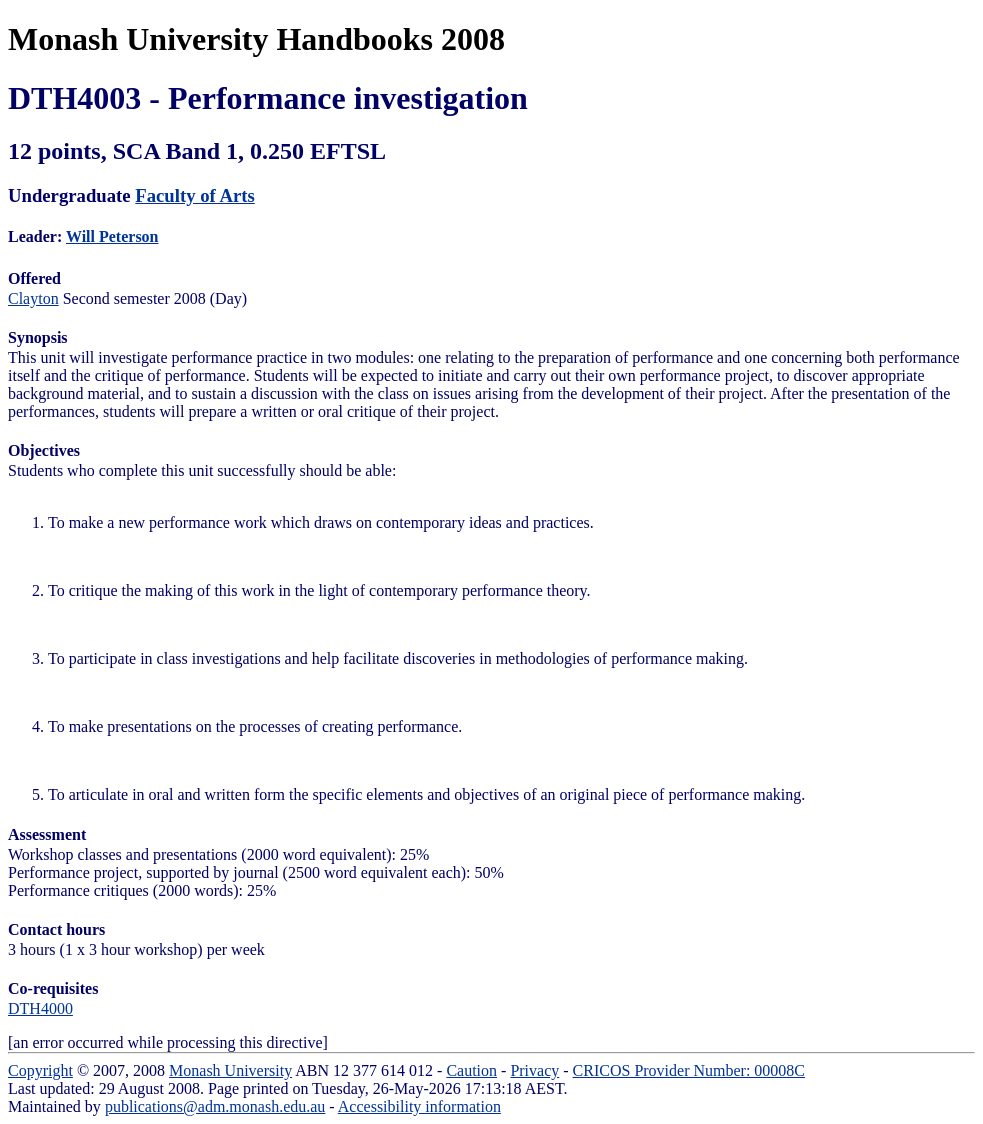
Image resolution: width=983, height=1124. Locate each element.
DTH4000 (40, 1008)
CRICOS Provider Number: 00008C (689, 1070)
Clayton (33, 298)
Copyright (40, 1070)
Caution (471, 1070)
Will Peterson (112, 236)
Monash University (230, 1070)
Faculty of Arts (194, 195)
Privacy (534, 1070)
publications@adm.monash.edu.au (215, 1106)
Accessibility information (419, 1106)
